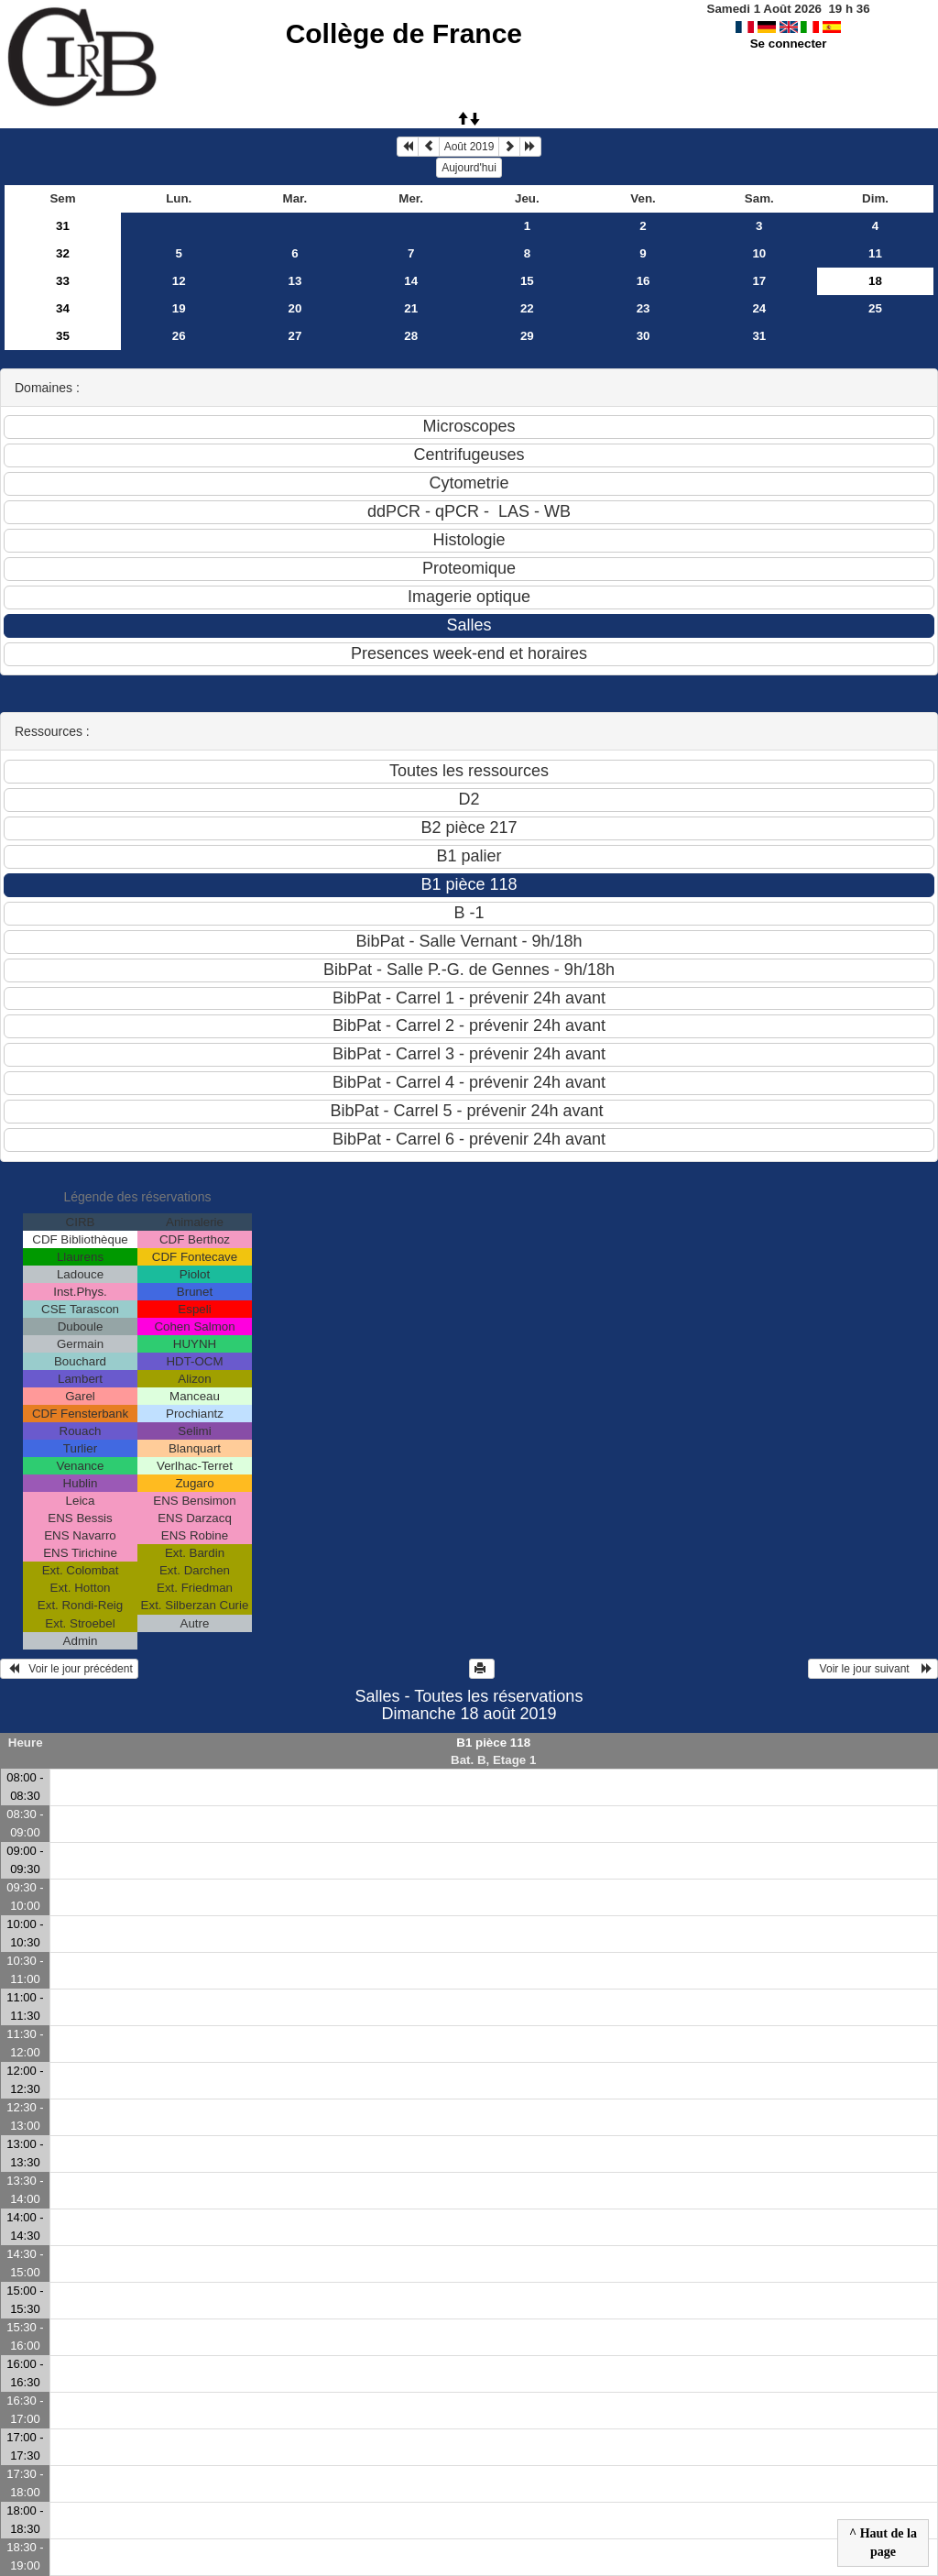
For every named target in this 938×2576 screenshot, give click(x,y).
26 (179, 336)
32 (63, 253)
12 (179, 281)
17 (759, 281)
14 (411, 281)
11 (875, 253)
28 (411, 336)
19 (179, 308)
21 (411, 308)
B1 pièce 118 (493, 1742)
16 (643, 281)
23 (643, 308)
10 (759, 253)
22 (527, 308)
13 (295, 281)
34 (63, 308)
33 (63, 281)
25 (875, 308)
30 (643, 336)
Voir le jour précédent (69, 1668)
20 (295, 308)
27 (295, 336)
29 (527, 336)
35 (63, 336)
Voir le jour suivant (873, 1668)
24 (759, 308)
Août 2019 (469, 146)
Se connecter (788, 43)
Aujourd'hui (469, 167)
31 (63, 226)
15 (527, 281)
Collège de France (404, 33)
